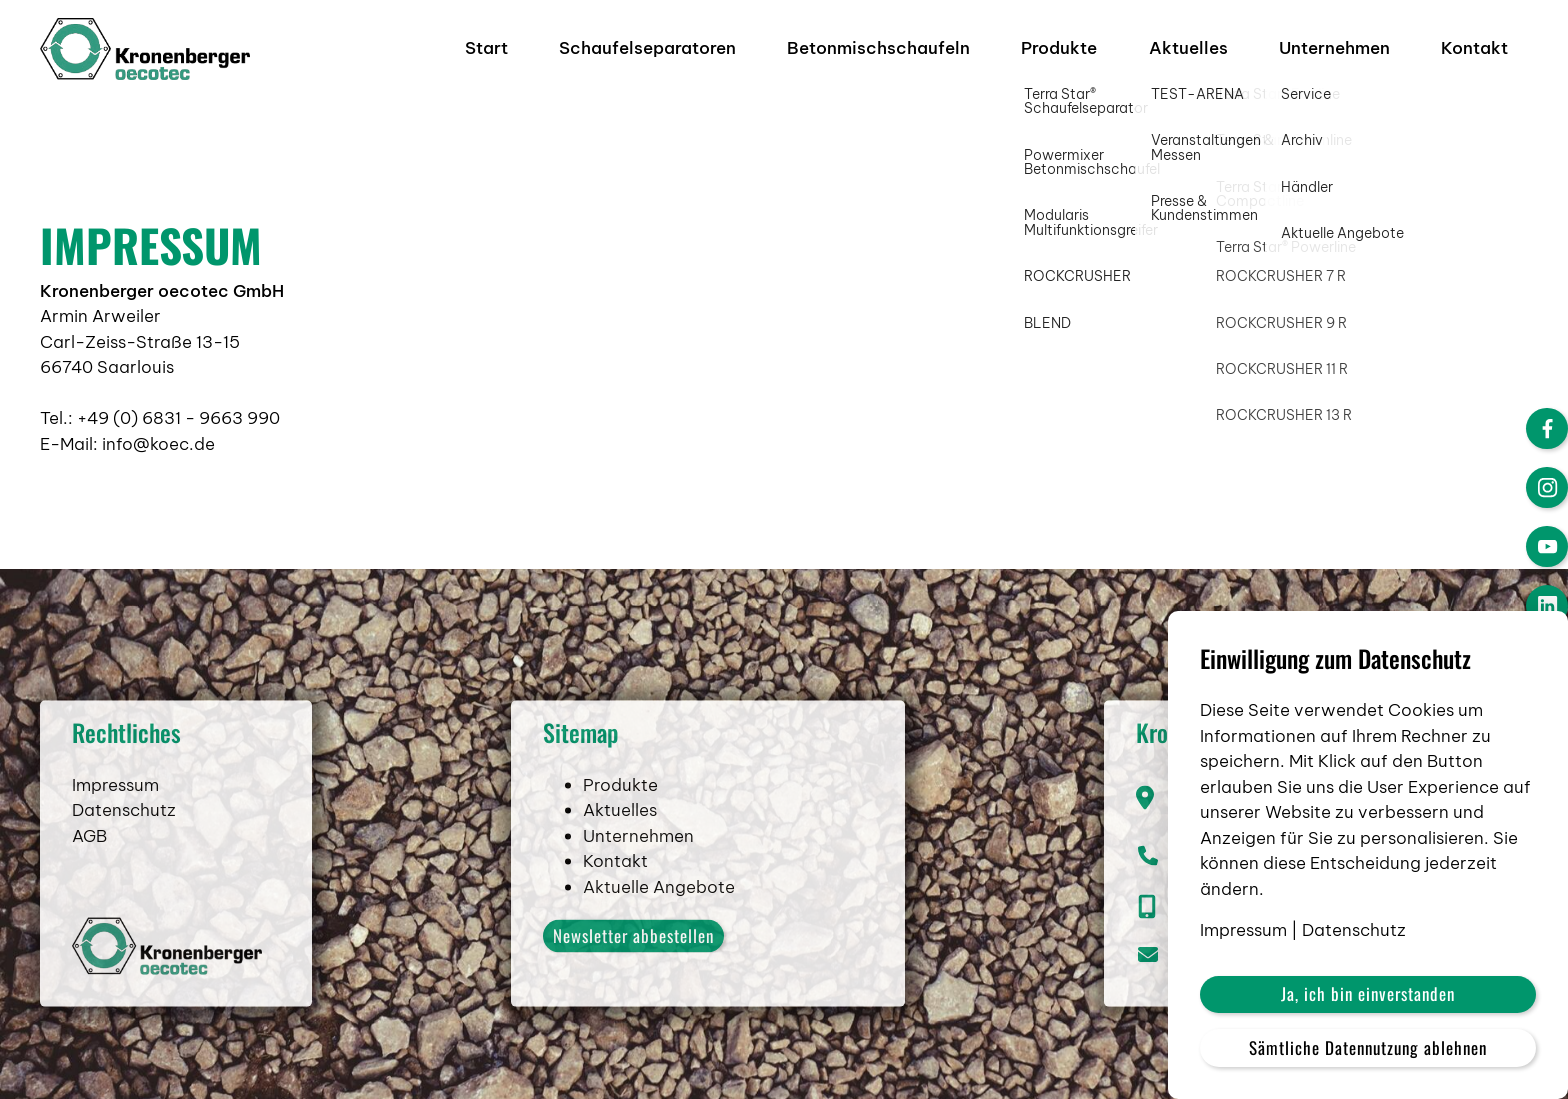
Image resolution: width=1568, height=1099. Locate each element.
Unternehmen (1334, 48)
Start (486, 48)
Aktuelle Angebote (659, 947)
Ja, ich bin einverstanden (1368, 993)
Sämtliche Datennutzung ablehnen (1368, 1047)
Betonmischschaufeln (878, 48)
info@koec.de (158, 444)
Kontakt (1474, 48)
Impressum (115, 845)
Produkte (1059, 48)
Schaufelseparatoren (647, 48)
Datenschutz (124, 870)
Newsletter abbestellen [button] (633, 995)
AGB (89, 896)
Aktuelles (1188, 48)
